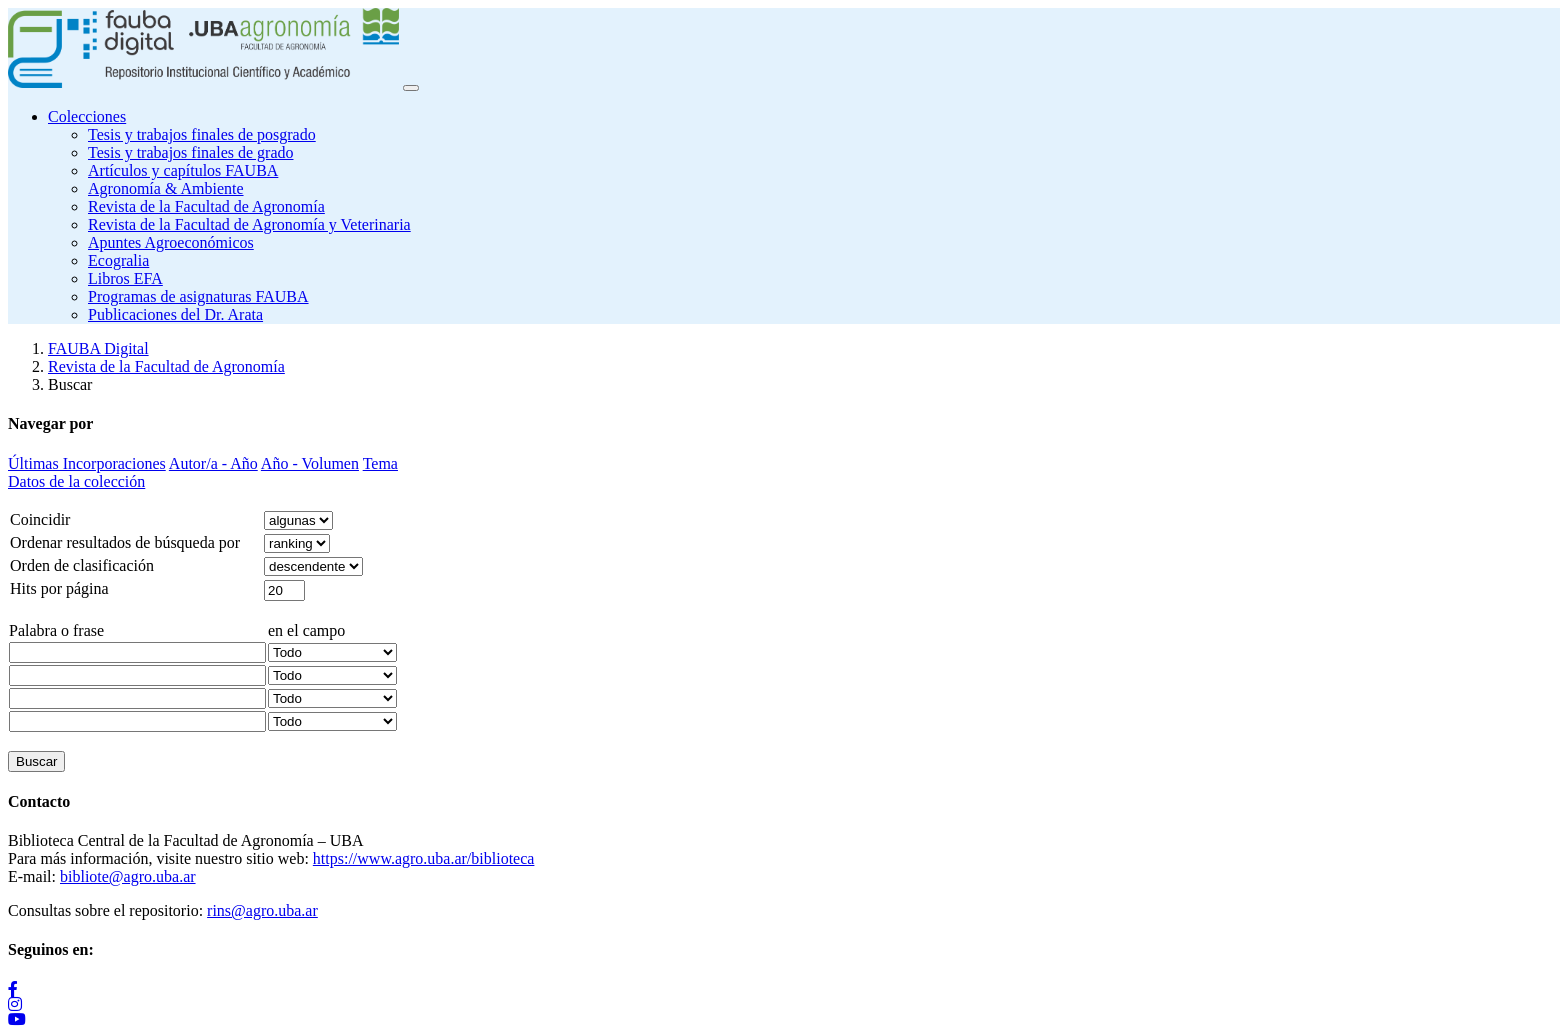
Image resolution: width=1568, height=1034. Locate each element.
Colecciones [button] (87, 116)
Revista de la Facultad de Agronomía (206, 206)
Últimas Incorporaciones (87, 463)
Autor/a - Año (213, 463)
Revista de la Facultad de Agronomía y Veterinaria (249, 224)
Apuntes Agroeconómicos (171, 242)
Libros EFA (125, 278)
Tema (380, 463)
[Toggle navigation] (411, 88)
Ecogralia (118, 260)
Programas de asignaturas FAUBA (198, 296)
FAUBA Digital (98, 348)
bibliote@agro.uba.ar (128, 876)
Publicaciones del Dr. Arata (175, 314)
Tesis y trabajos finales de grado (190, 152)
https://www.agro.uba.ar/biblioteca (424, 858)
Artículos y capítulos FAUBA (183, 170)
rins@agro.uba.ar (262, 910)
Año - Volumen (310, 463)
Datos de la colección (76, 481)
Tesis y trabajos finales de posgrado (202, 134)
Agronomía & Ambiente (166, 188)
